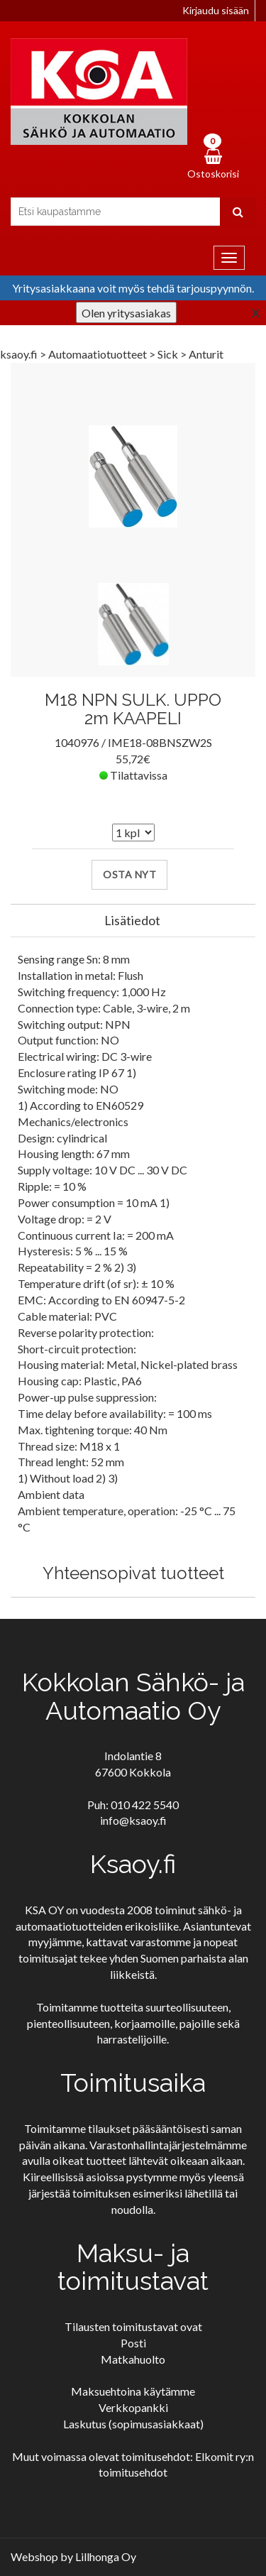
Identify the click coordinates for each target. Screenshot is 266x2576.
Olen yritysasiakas (126, 313)
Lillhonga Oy (105, 2556)
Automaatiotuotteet (98, 354)
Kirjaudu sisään (215, 10)
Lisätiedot (132, 920)
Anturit (206, 354)
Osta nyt (129, 874)
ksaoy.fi (19, 354)
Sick (168, 354)
